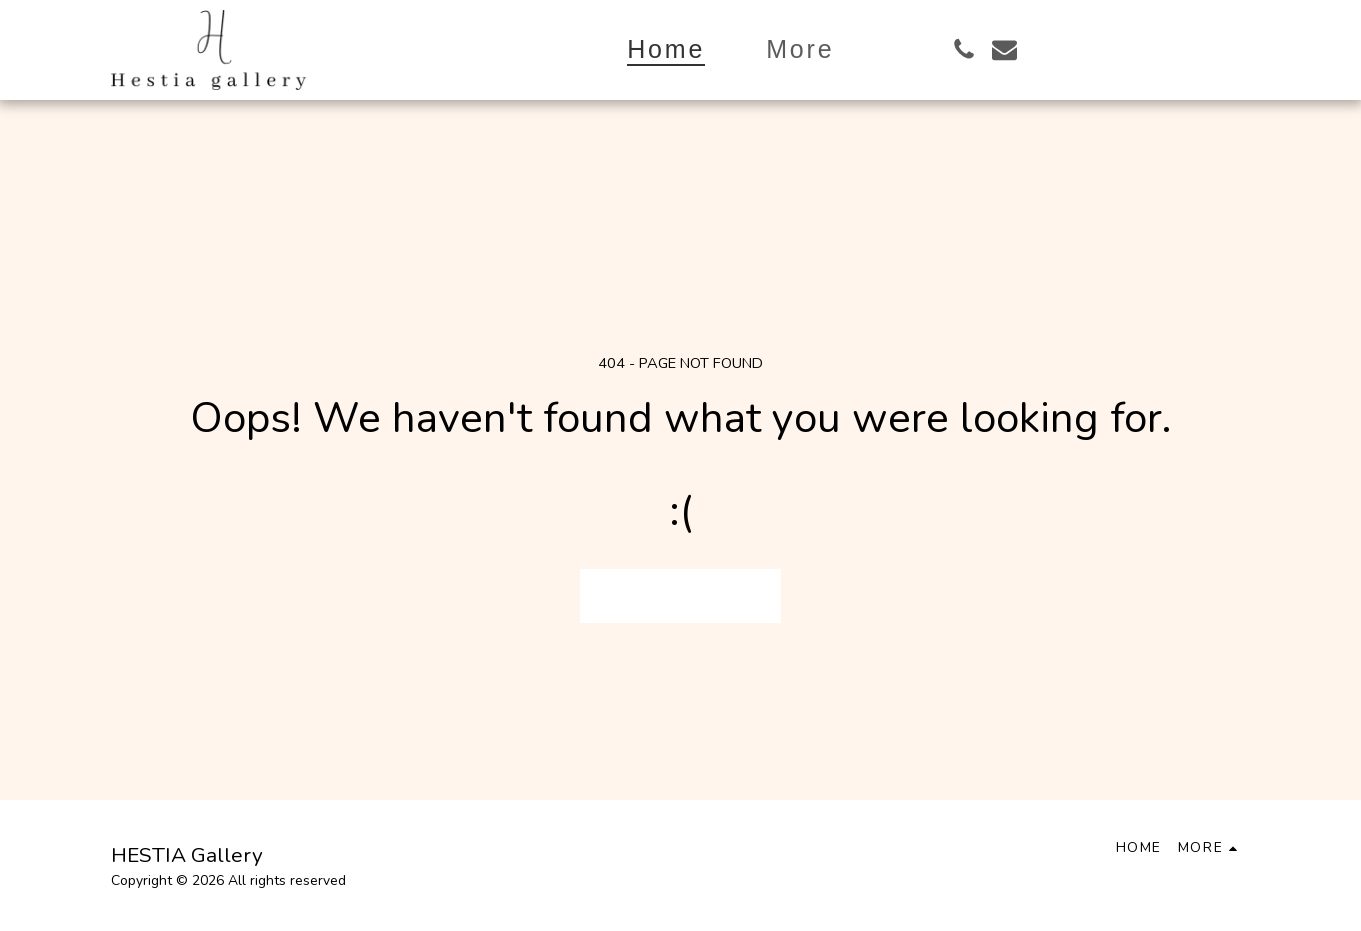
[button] (963, 49)
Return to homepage (681, 595)
